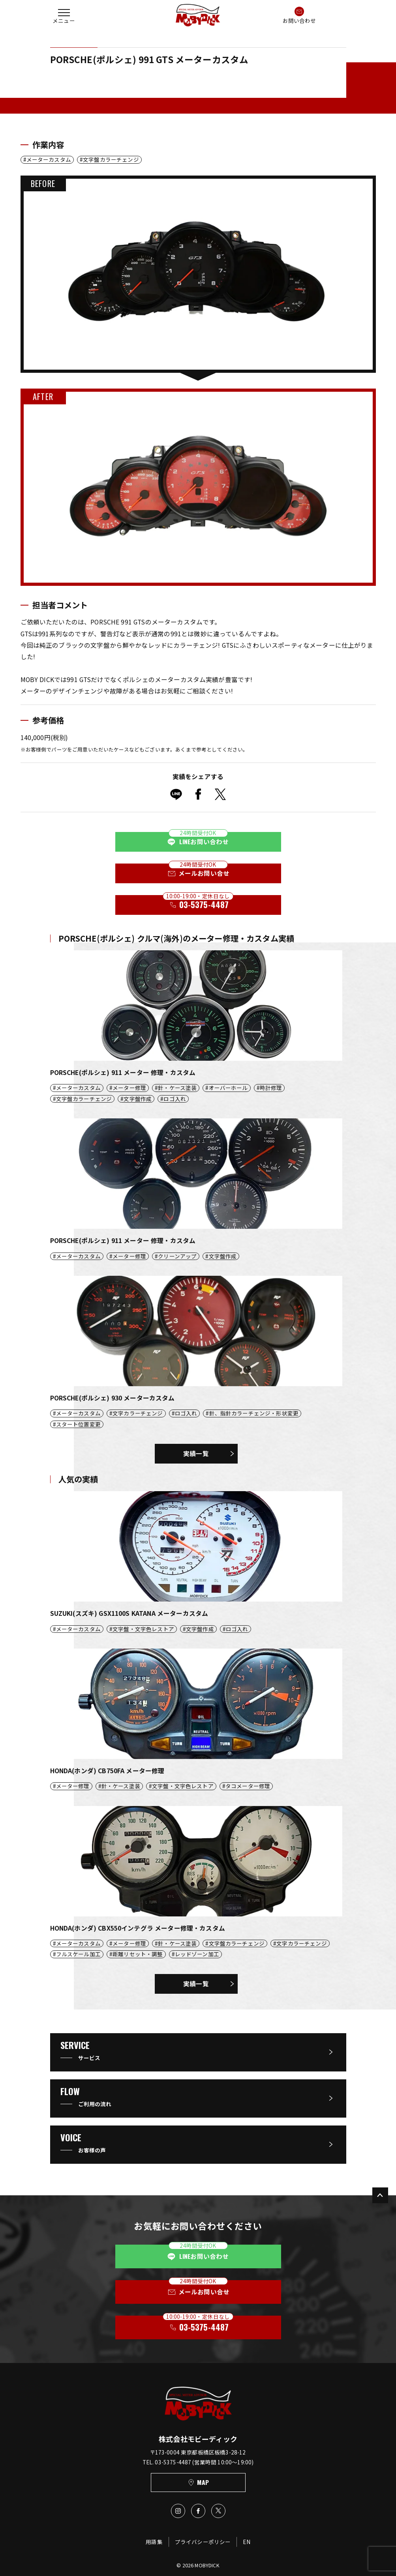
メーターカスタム (48, 159)
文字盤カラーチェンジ (111, 159)
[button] (64, 15)
